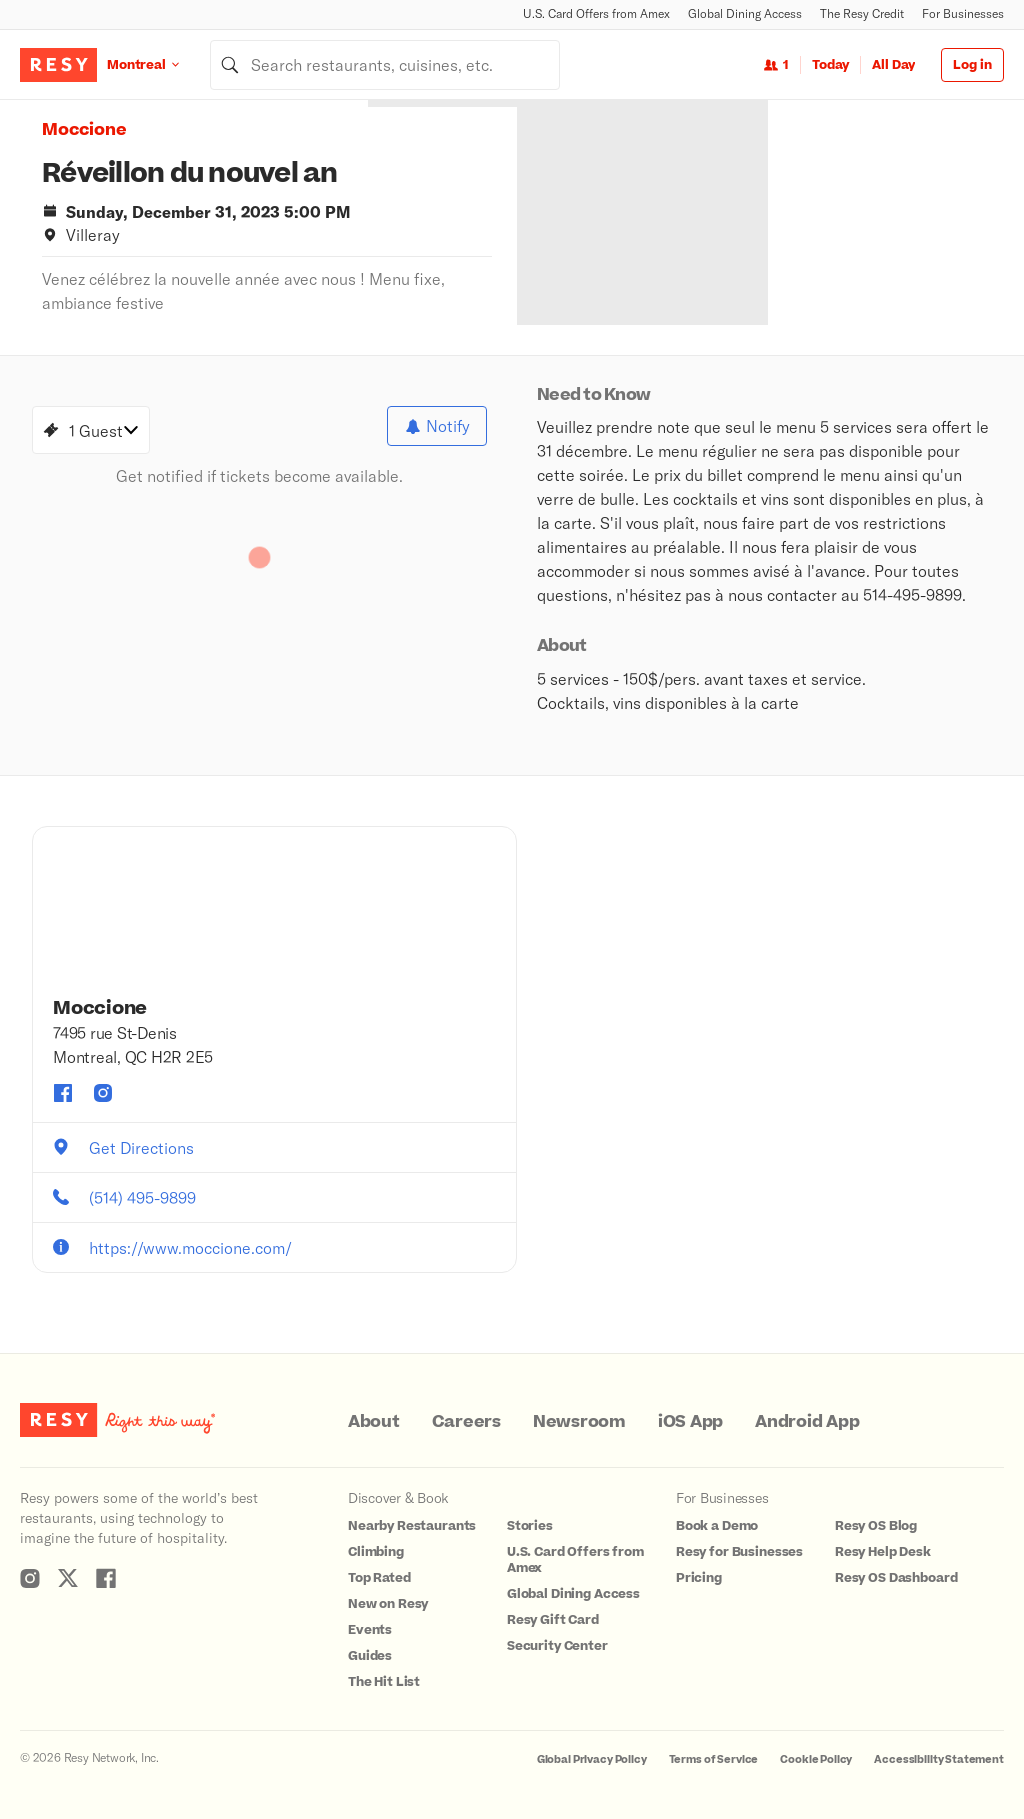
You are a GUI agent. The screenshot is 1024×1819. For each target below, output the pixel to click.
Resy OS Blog (876, 1526)
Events (370, 1630)
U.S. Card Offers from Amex (596, 13)
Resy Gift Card (553, 1620)
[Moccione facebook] (63, 1093)
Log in (972, 65)
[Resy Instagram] (30, 1578)
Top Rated (379, 1578)
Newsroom (579, 1422)
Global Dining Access (745, 13)
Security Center (557, 1646)
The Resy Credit (862, 13)
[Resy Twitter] (68, 1578)
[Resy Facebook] (106, 1578)
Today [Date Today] (830, 65)
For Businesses (963, 13)
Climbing (376, 1552)
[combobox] (385, 65)
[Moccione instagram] (103, 1093)
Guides (370, 1656)
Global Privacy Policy (592, 1759)
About (374, 1422)
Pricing (699, 1578)
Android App (807, 1422)
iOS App (690, 1422)
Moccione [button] (84, 130)
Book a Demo (717, 1526)
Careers (466, 1422)
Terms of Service (714, 1759)
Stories (530, 1526)
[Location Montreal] (158, 64)
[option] (680, 212)
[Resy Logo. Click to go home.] (58, 65)
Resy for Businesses (739, 1552)
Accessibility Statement (939, 1759)
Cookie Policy (816, 1759)
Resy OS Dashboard (896, 1578)
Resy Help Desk (883, 1552)
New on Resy (388, 1604)
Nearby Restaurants (412, 1526)
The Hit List (384, 1682)
